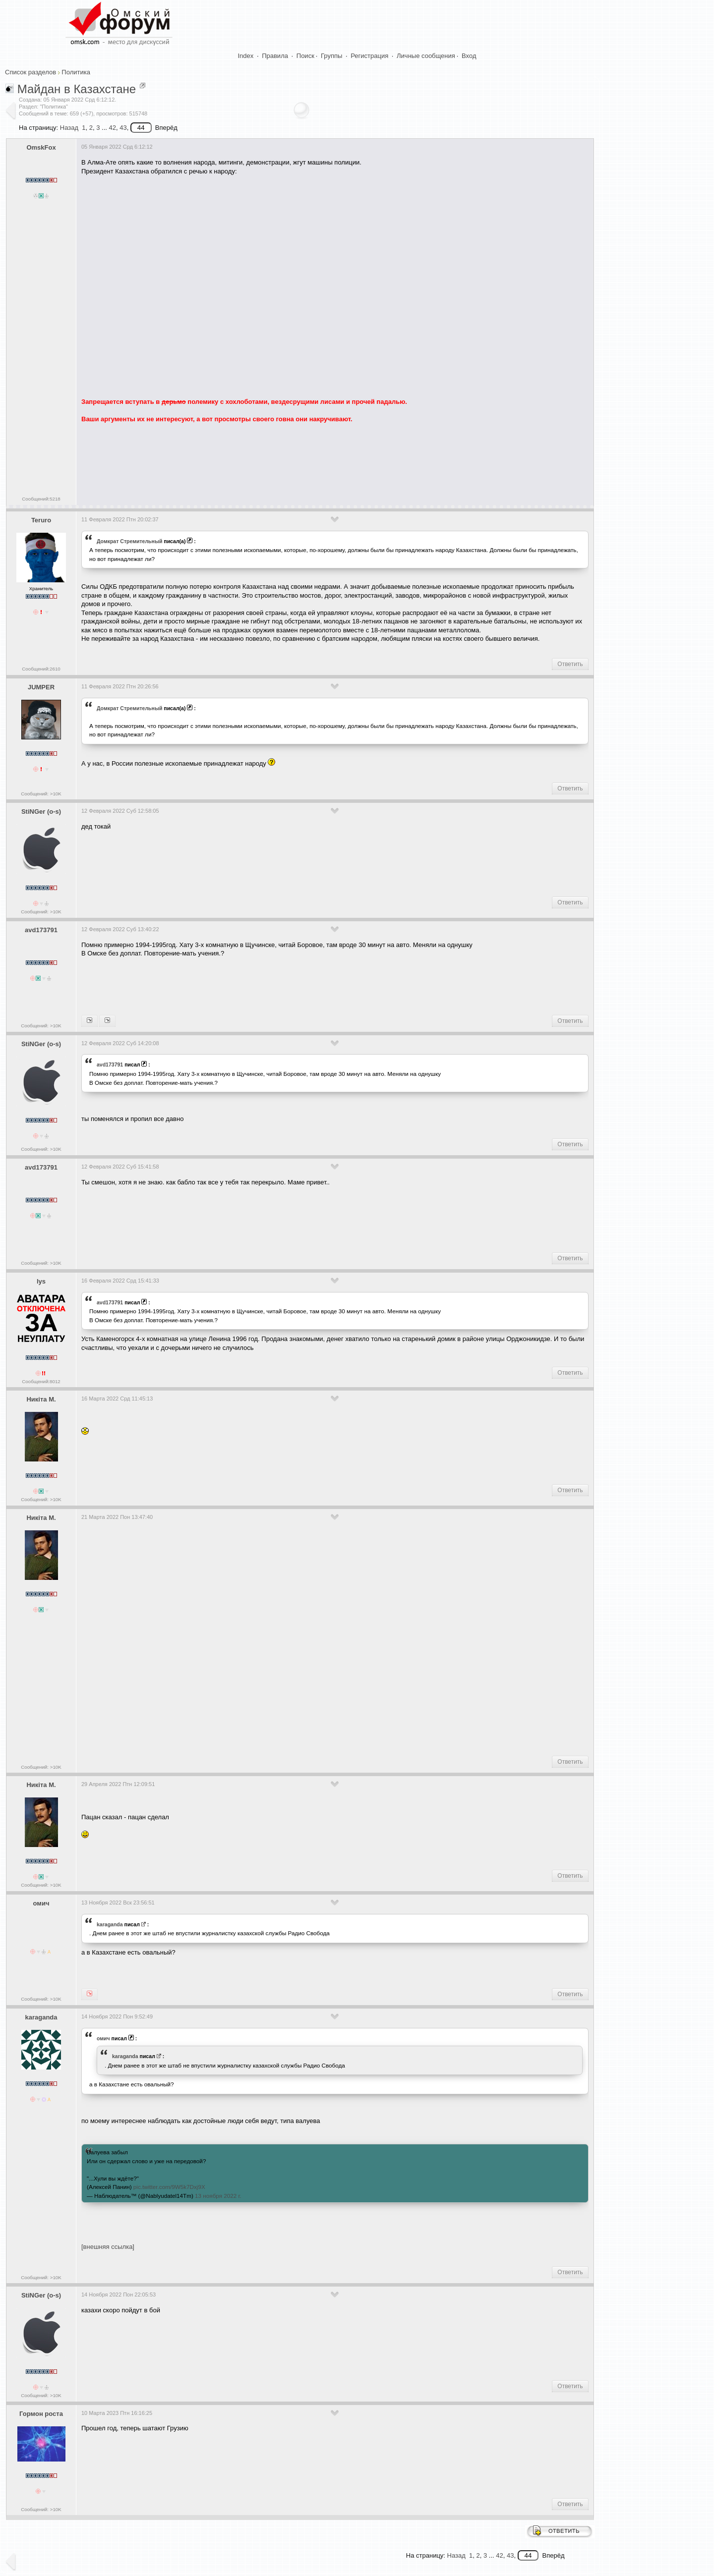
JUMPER (41, 687)
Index (246, 55)
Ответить (570, 664)
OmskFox (41, 147)
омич (41, 1903)
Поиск (305, 55)
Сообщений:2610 (41, 669)
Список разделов (30, 72)
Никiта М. (41, 1399)
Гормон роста (41, 2413)
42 (112, 127)
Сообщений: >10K (41, 793)
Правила (275, 55)
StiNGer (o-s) (41, 811)
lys (41, 1281)
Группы (331, 55)
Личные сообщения (426, 55)
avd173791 (41, 930)
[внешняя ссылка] (107, 2246)
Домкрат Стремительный (129, 541)
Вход (469, 55)
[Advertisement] (261, 460)
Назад (69, 127)
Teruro (41, 520)
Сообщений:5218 (41, 499)
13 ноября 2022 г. (218, 2195)
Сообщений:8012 (41, 1381)
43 (122, 127)
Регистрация (369, 55)
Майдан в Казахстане (76, 89)
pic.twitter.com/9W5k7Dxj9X (169, 2187)
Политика (75, 72)
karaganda (110, 1924)
